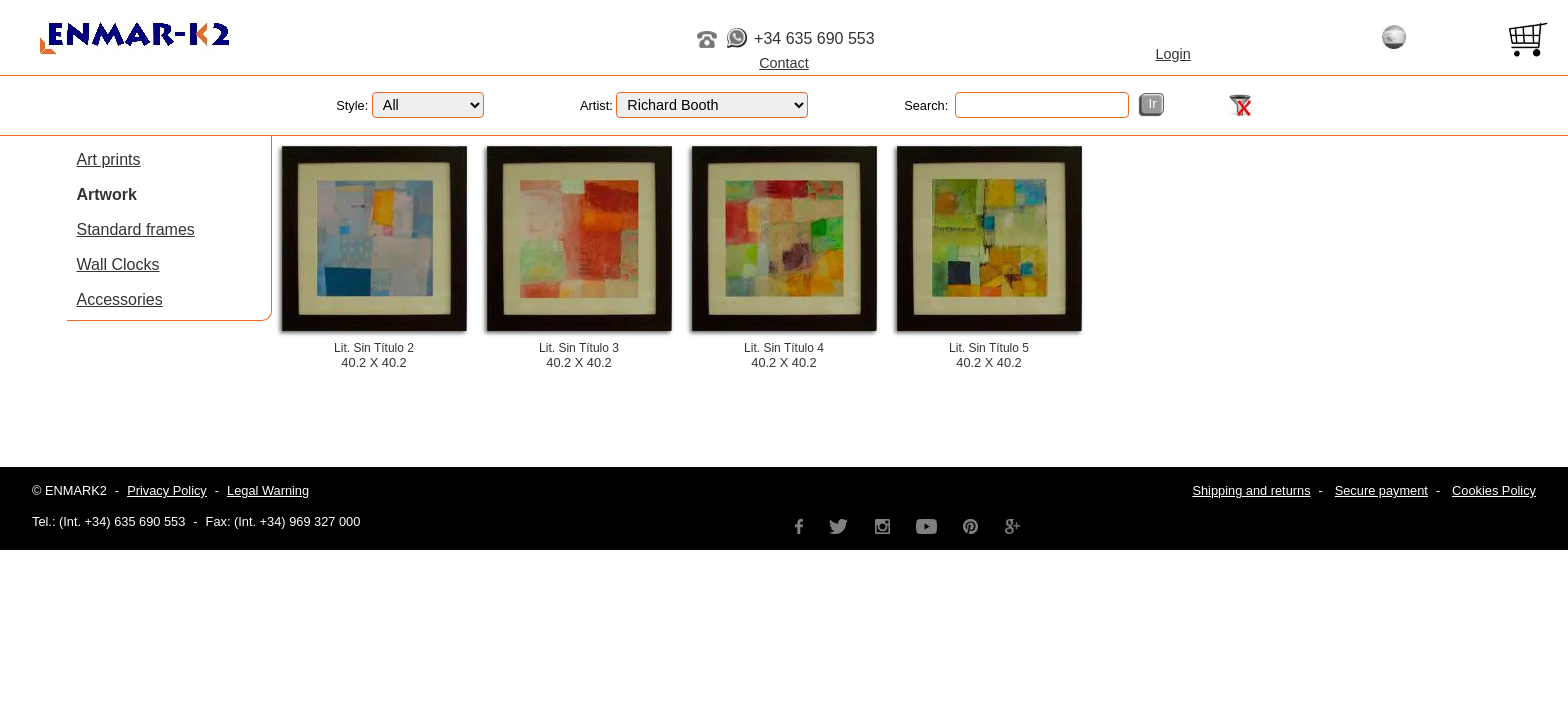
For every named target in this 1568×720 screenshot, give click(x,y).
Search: (1016, 105)
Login (1173, 54)
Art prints (109, 159)
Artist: (694, 105)
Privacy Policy (167, 490)
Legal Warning (268, 490)
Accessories (120, 299)
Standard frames (136, 229)
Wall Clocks (118, 264)
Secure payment (1381, 490)
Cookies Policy (1494, 490)
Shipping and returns (1251, 490)
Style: (410, 105)
